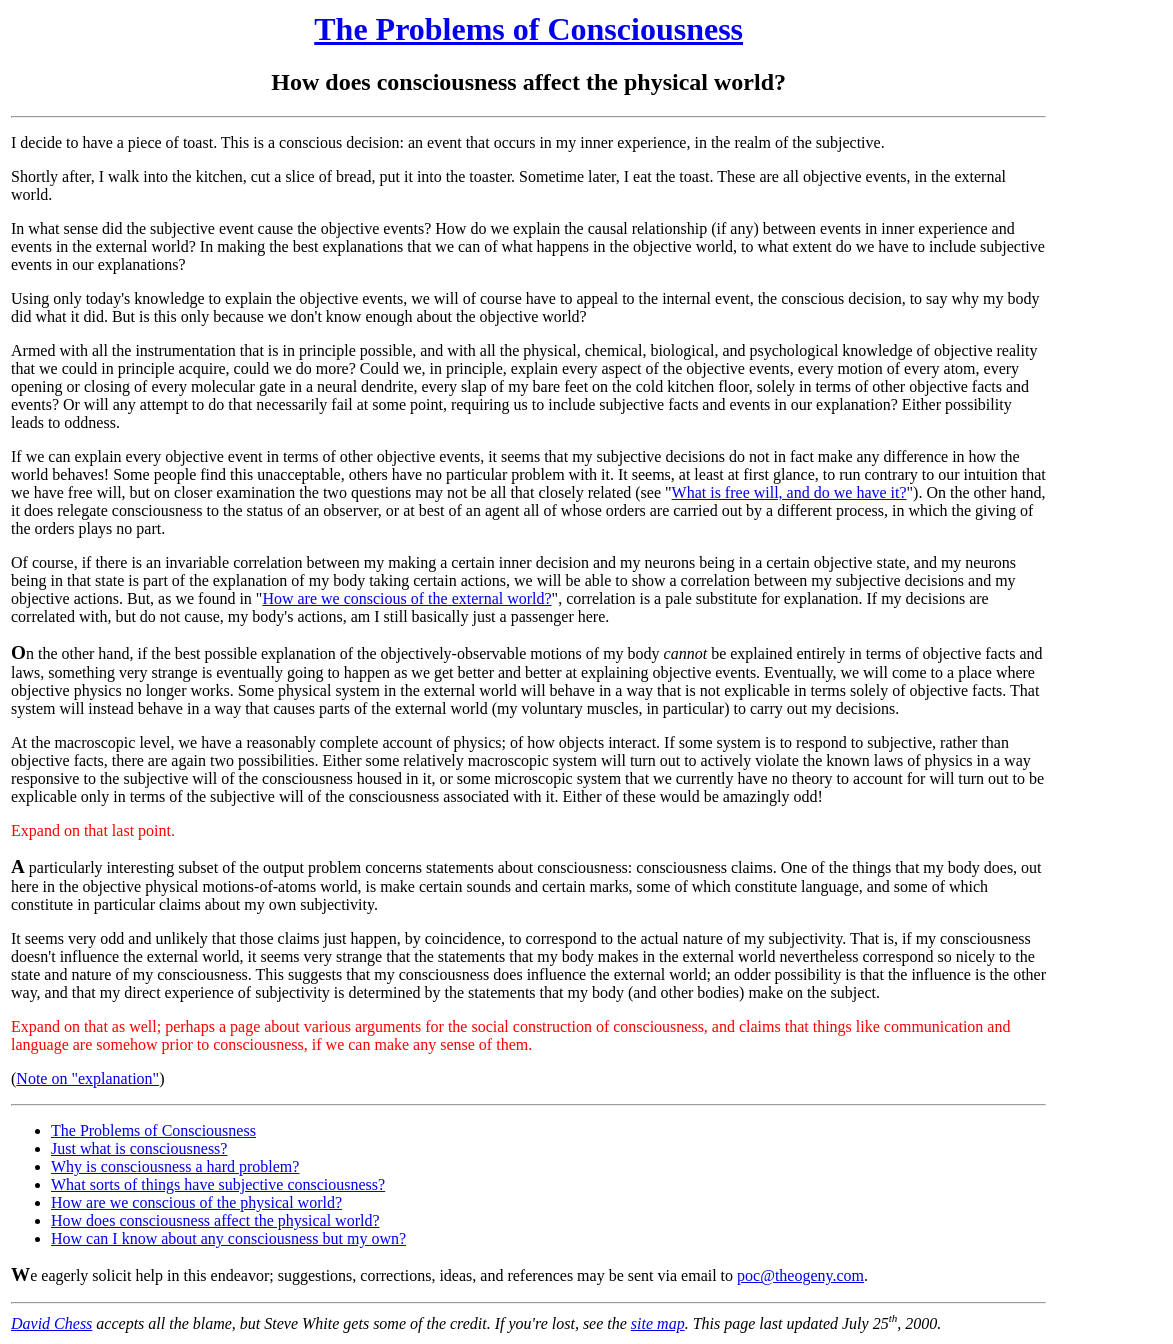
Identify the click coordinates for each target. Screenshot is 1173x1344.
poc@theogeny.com (800, 1275)
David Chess (51, 1323)
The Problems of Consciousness (528, 29)
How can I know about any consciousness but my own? (228, 1238)
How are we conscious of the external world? (406, 598)
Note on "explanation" (87, 1078)
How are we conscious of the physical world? (196, 1202)
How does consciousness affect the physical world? (215, 1220)
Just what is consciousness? (139, 1148)
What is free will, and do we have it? (789, 492)
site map (658, 1323)
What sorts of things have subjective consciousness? (218, 1184)
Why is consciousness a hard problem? (175, 1166)
